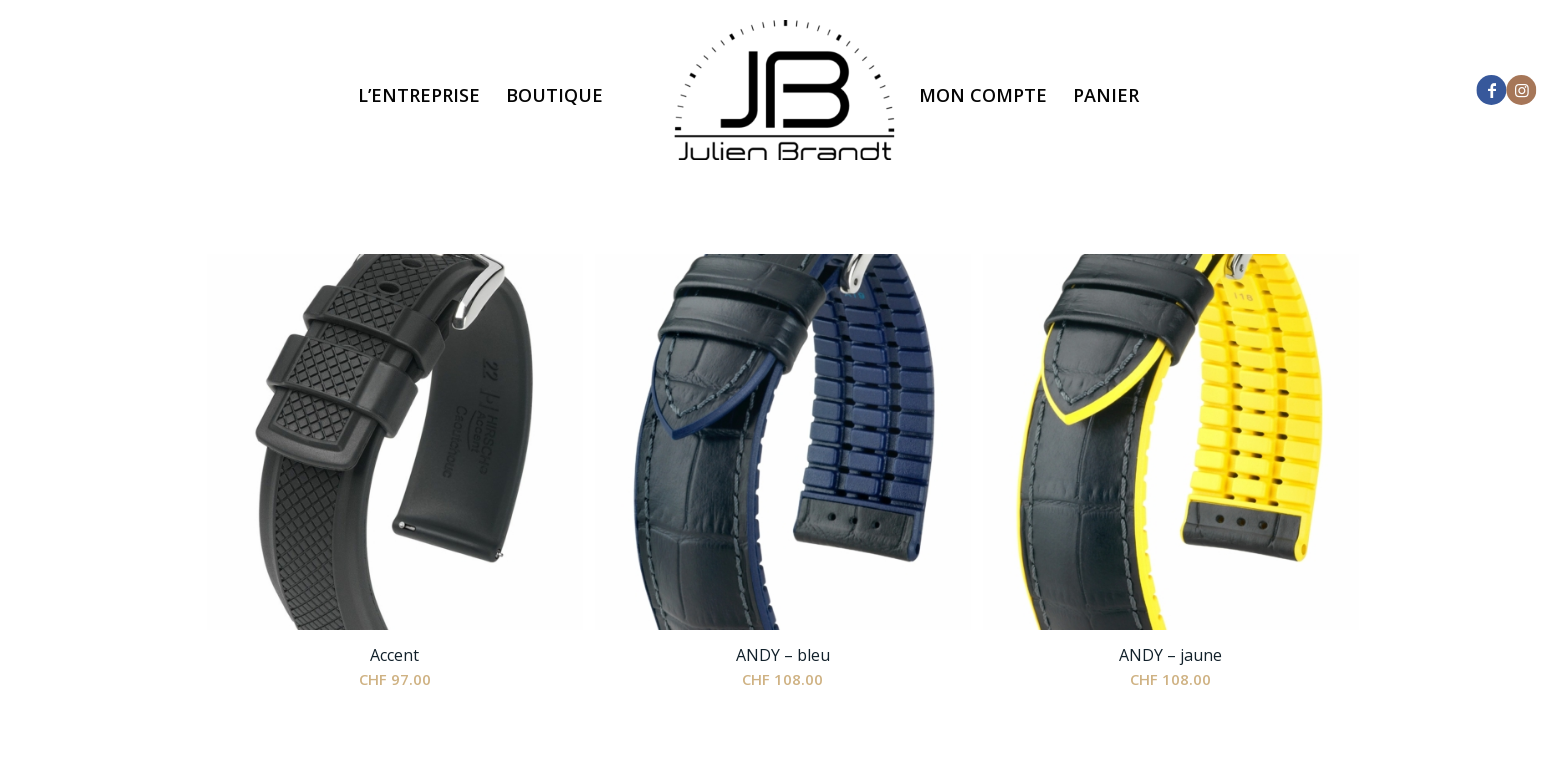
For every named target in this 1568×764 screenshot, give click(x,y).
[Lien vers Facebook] (1492, 90)
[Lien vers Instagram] (1522, 90)
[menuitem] (419, 95)
